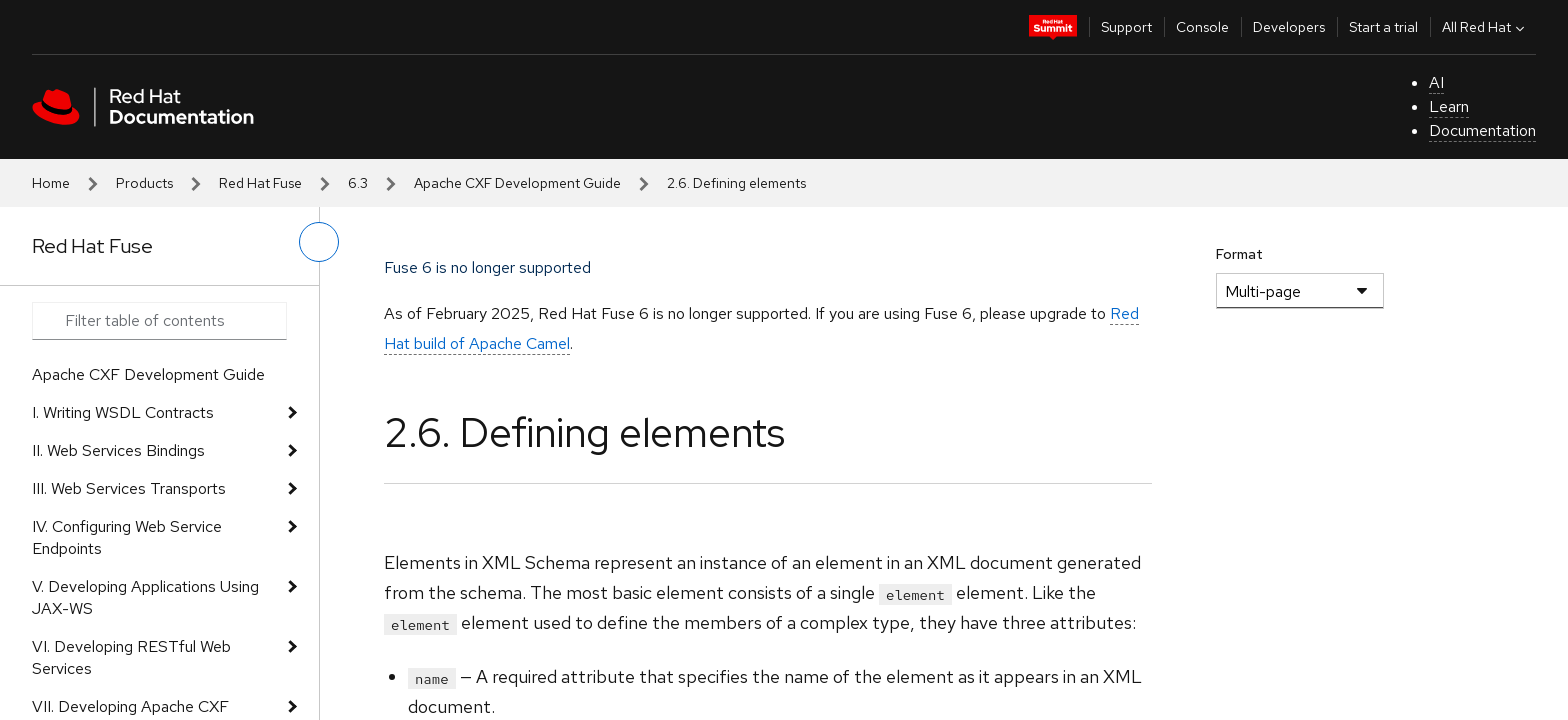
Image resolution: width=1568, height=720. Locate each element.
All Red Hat (1485, 27)
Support (1126, 27)
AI (1436, 82)
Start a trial (1383, 27)
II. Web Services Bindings (118, 450)
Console (1202, 27)
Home (51, 183)
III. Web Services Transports (129, 488)
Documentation (1482, 130)
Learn (1449, 106)
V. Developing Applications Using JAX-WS (145, 597)
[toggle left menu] (319, 242)
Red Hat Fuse (260, 183)
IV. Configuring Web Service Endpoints (127, 537)
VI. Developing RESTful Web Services (131, 657)
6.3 (358, 183)
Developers (1289, 27)
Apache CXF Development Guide (517, 183)
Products (144, 183)
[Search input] (159, 321)
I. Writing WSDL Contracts (123, 412)
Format (1239, 254)
